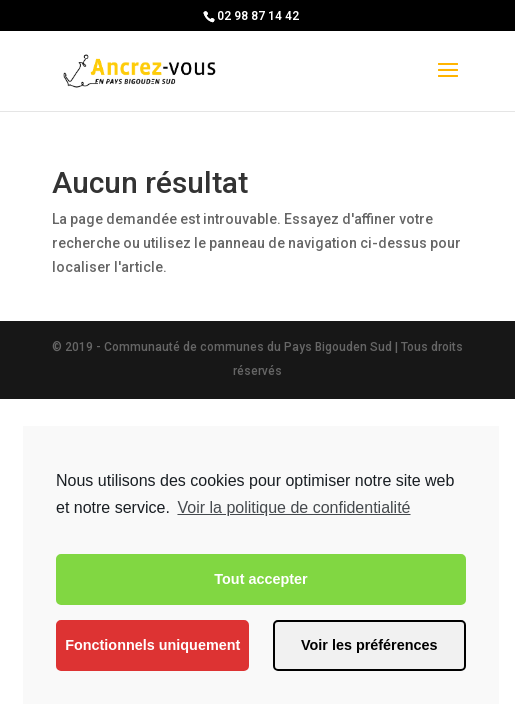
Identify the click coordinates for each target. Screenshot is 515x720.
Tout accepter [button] (260, 579)
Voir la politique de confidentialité (293, 507)
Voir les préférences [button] (369, 645)
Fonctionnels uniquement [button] (152, 645)
